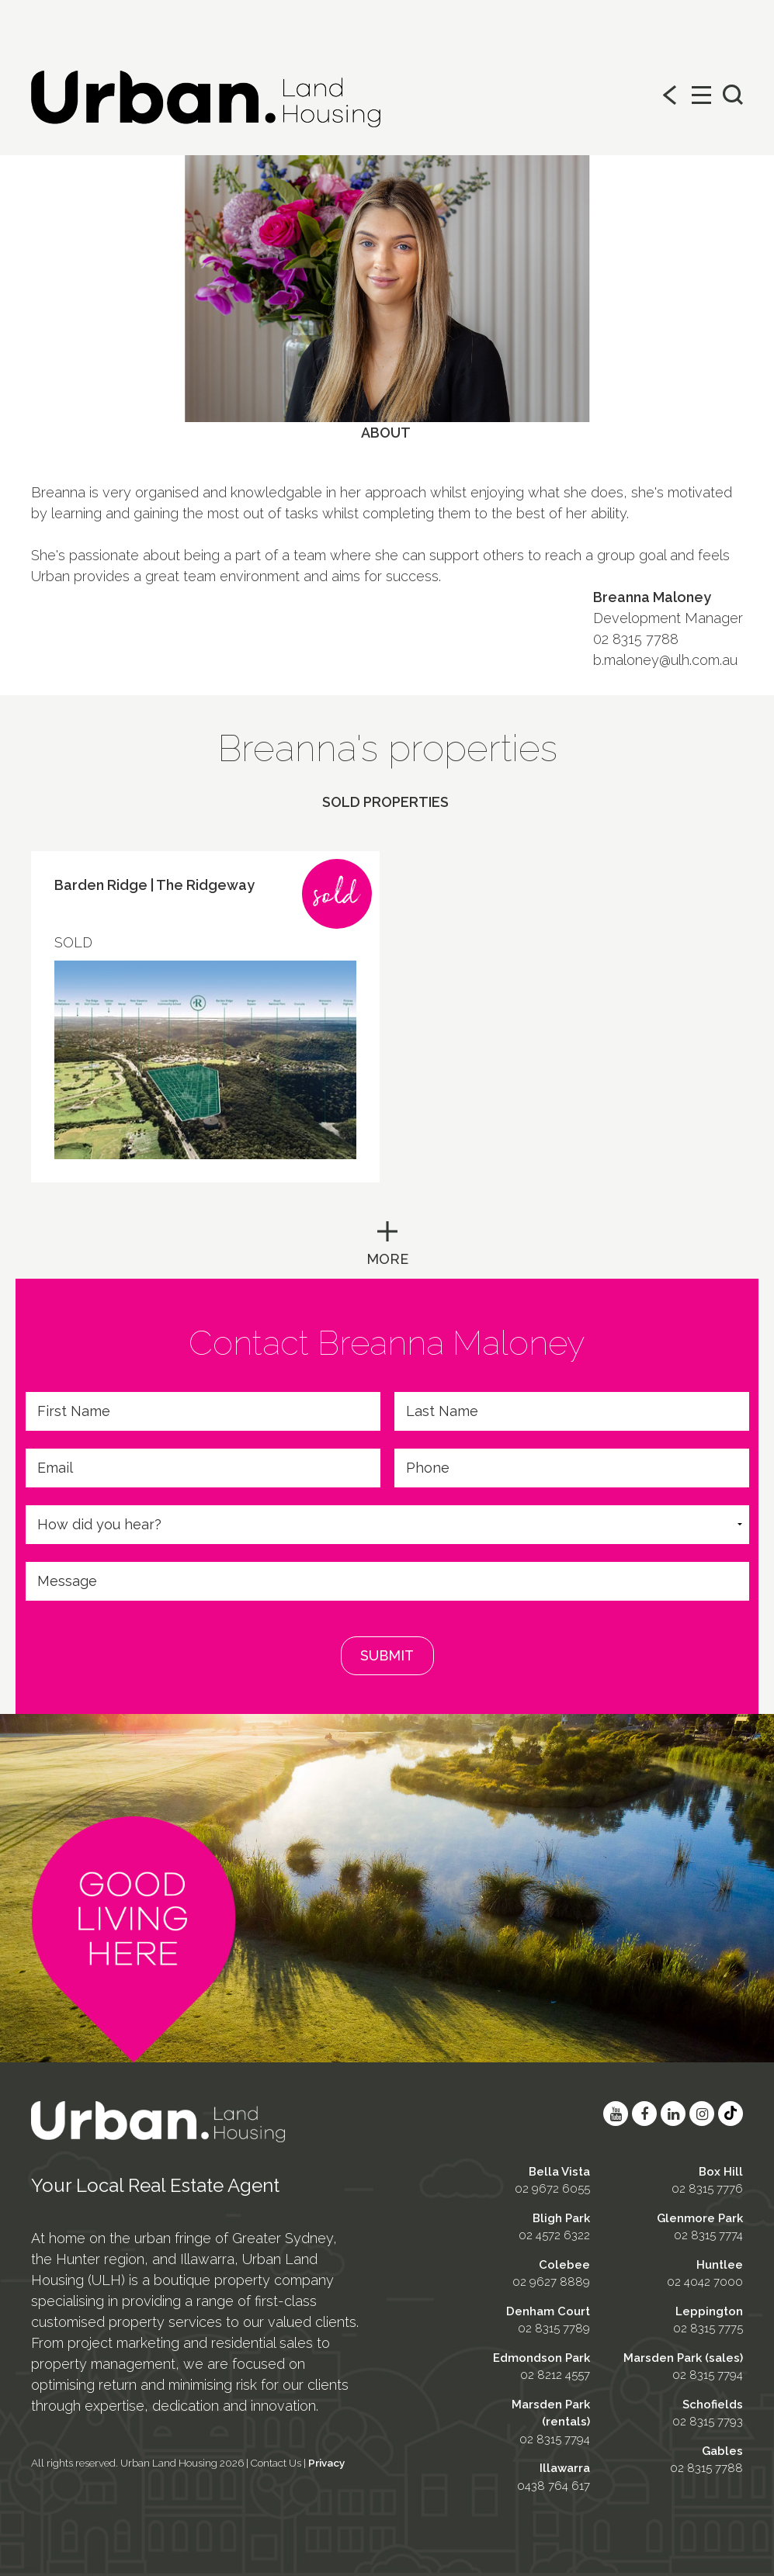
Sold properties (385, 802)
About (386, 432)
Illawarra (565, 2468)
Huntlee (719, 2265)
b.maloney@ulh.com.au (665, 660)
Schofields (712, 2405)
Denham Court (548, 2311)
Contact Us (276, 2463)
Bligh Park (561, 2218)
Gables (722, 2451)
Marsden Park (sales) (683, 2358)
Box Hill (721, 2172)
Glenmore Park (700, 2218)
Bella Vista (559, 2172)
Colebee (564, 2265)
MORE (387, 1259)
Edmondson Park (541, 2358)
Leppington (709, 2311)
